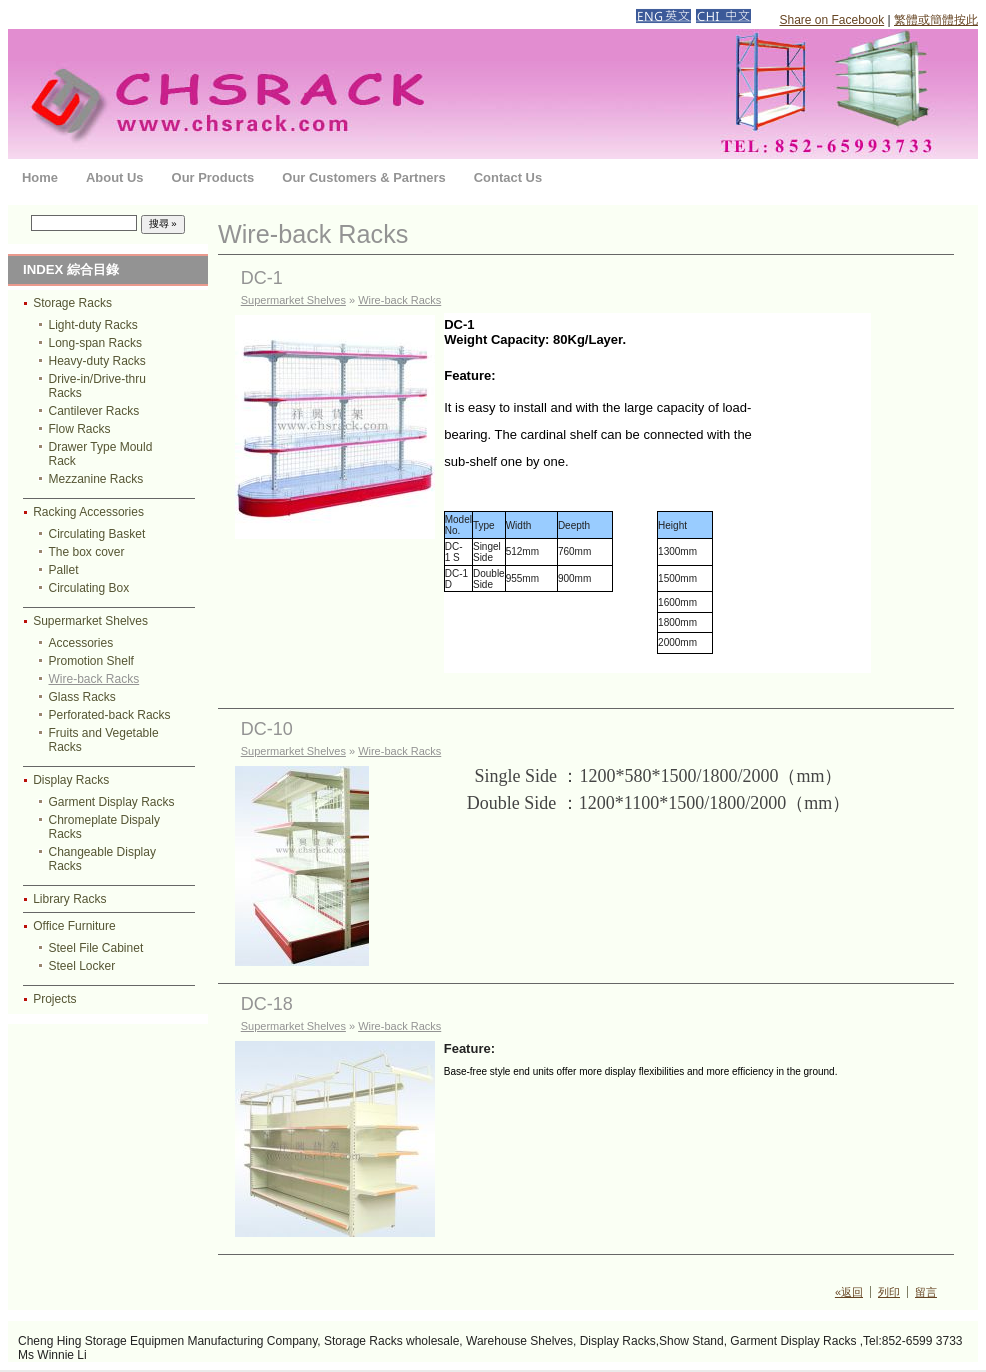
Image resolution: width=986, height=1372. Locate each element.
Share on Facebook (831, 20)
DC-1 (262, 278)
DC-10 (267, 729)
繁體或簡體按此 (936, 20)
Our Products (213, 177)
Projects (54, 999)
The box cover (87, 552)
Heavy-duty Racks (97, 361)
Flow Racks (80, 429)
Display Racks (71, 780)
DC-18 (267, 1004)
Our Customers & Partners (363, 177)
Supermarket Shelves (90, 621)
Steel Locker (82, 966)
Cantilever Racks (94, 411)
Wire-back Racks (94, 679)
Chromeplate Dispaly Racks (104, 827)
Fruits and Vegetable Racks (104, 740)
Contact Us (508, 177)
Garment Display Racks (112, 802)
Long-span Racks (95, 343)
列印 (889, 1292)
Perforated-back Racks (110, 715)
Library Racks (69, 899)
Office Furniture (74, 926)
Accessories (81, 643)
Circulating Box (89, 588)
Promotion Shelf (91, 661)
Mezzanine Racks (96, 479)
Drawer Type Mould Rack (101, 454)
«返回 (849, 1292)
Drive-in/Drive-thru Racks (97, 386)
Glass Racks (82, 697)
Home (40, 177)
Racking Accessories (88, 512)
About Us (115, 177)
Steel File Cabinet (96, 948)
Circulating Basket (97, 534)
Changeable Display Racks (102, 859)
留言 (926, 1292)
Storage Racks (72, 303)
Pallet (64, 570)
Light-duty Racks (93, 325)
